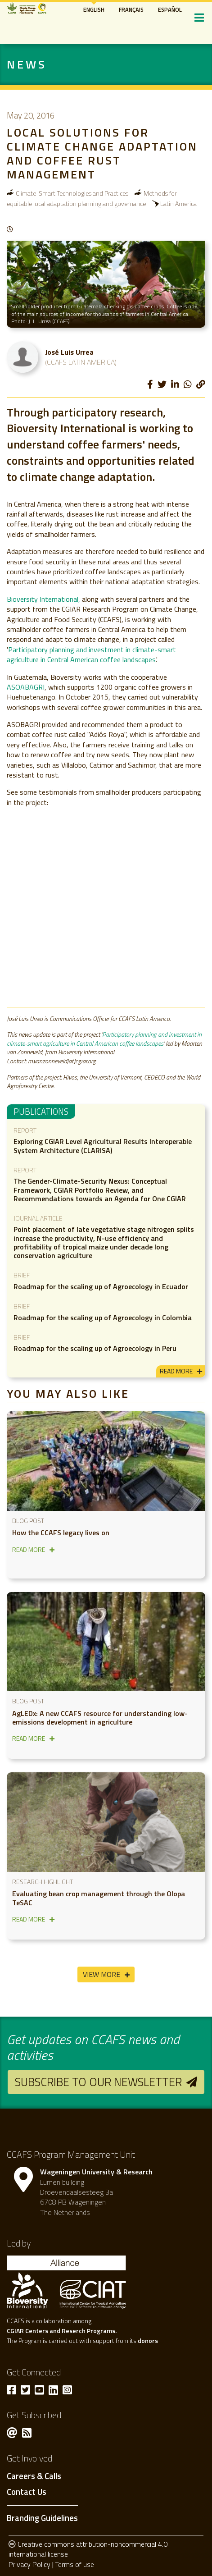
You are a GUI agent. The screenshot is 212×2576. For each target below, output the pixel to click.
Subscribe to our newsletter (98, 2082)
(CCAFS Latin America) (81, 362)
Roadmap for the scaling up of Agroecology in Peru (95, 1348)
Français (131, 9)
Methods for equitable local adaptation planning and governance (92, 198)
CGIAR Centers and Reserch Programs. (62, 2330)
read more (176, 1371)
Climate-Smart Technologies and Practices (72, 193)
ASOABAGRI (26, 687)
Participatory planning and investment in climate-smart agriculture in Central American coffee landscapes (91, 654)
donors (148, 2340)
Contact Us (26, 2492)
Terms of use (74, 2564)
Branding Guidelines (42, 2518)
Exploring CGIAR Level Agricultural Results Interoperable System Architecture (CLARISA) (103, 1145)
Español (170, 9)
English (93, 9)
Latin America (178, 203)
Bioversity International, (44, 599)
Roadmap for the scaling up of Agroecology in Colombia (103, 1317)
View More (101, 1974)
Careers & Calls (34, 2476)
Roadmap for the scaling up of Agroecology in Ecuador (101, 1286)
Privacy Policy (29, 2564)
